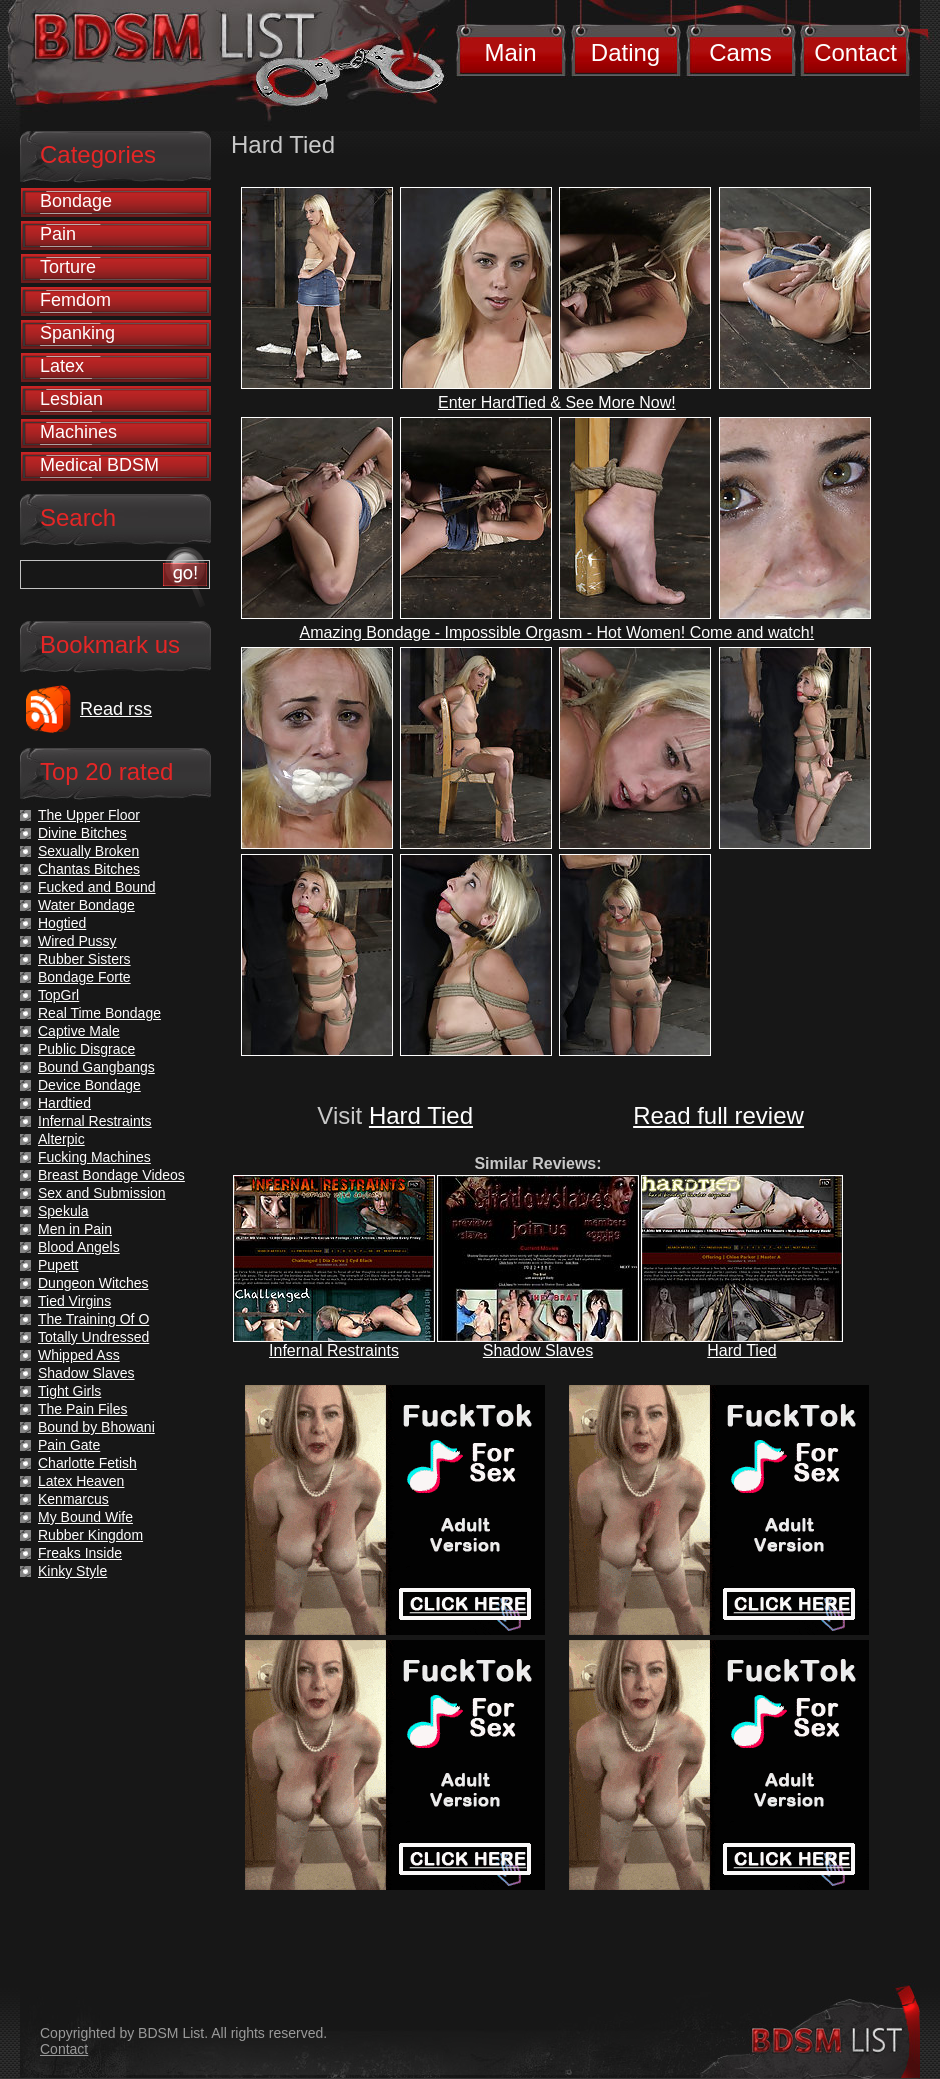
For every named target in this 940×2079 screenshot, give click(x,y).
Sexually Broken (88, 851)
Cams (740, 52)
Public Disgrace (86, 1049)
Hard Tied (421, 1115)
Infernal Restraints (334, 1350)
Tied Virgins (74, 1301)
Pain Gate (69, 1445)
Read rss (116, 709)
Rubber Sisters (84, 959)
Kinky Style (72, 1571)
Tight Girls (69, 1391)
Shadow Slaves (538, 1350)
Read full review (718, 1115)
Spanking (77, 333)
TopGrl (58, 995)
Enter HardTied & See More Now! (557, 402)
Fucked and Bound (97, 887)
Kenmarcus (73, 1499)
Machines (78, 432)
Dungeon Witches (93, 1283)
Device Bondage (89, 1085)
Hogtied (62, 923)
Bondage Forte (84, 977)
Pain (58, 234)
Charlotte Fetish (87, 1463)
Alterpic (61, 1139)
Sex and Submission (102, 1193)
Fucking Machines (94, 1157)
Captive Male (79, 1031)
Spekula (63, 1211)
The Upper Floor (89, 815)
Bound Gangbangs (96, 1067)
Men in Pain (75, 1229)
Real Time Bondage (99, 1013)
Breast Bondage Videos (111, 1175)
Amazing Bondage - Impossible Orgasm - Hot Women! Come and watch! (557, 632)
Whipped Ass (79, 1355)
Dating (625, 52)
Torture (68, 267)
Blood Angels (79, 1247)
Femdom (75, 300)
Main (510, 52)
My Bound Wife (85, 1517)
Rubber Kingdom (90, 1535)
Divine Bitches (82, 833)
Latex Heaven (81, 1481)
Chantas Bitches (89, 869)
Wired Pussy (77, 941)
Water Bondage (86, 905)
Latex (62, 366)
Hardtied (64, 1103)
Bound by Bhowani (96, 1427)
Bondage (76, 201)
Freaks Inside (80, 1553)
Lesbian (71, 399)
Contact (855, 52)
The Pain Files (82, 1409)
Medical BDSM (99, 465)
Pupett (58, 1265)
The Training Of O (93, 1319)
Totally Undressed (93, 1337)
